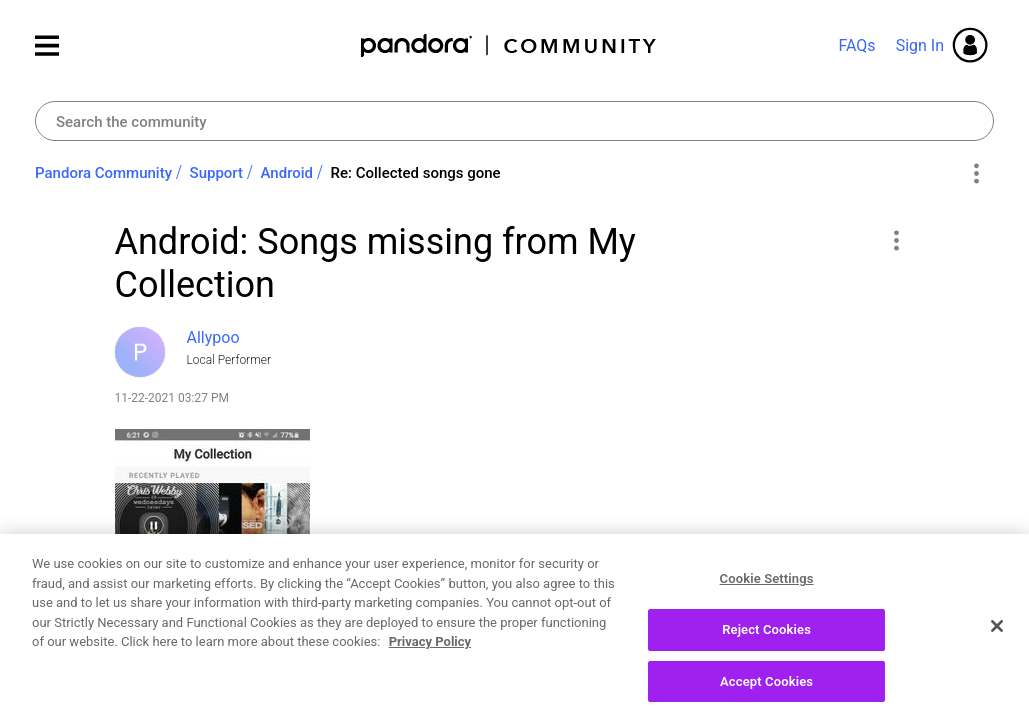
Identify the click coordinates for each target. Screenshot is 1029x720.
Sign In (920, 45)
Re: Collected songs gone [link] (416, 173)
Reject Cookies (766, 644)
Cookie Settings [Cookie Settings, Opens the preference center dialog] (767, 593)
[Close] (997, 641)
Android (287, 173)
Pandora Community (509, 45)
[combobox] (514, 121)
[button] (896, 240)
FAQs (856, 45)
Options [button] (975, 174)
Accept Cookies (766, 695)
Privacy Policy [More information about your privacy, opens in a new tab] (430, 656)
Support (216, 173)
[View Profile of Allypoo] (213, 337)
